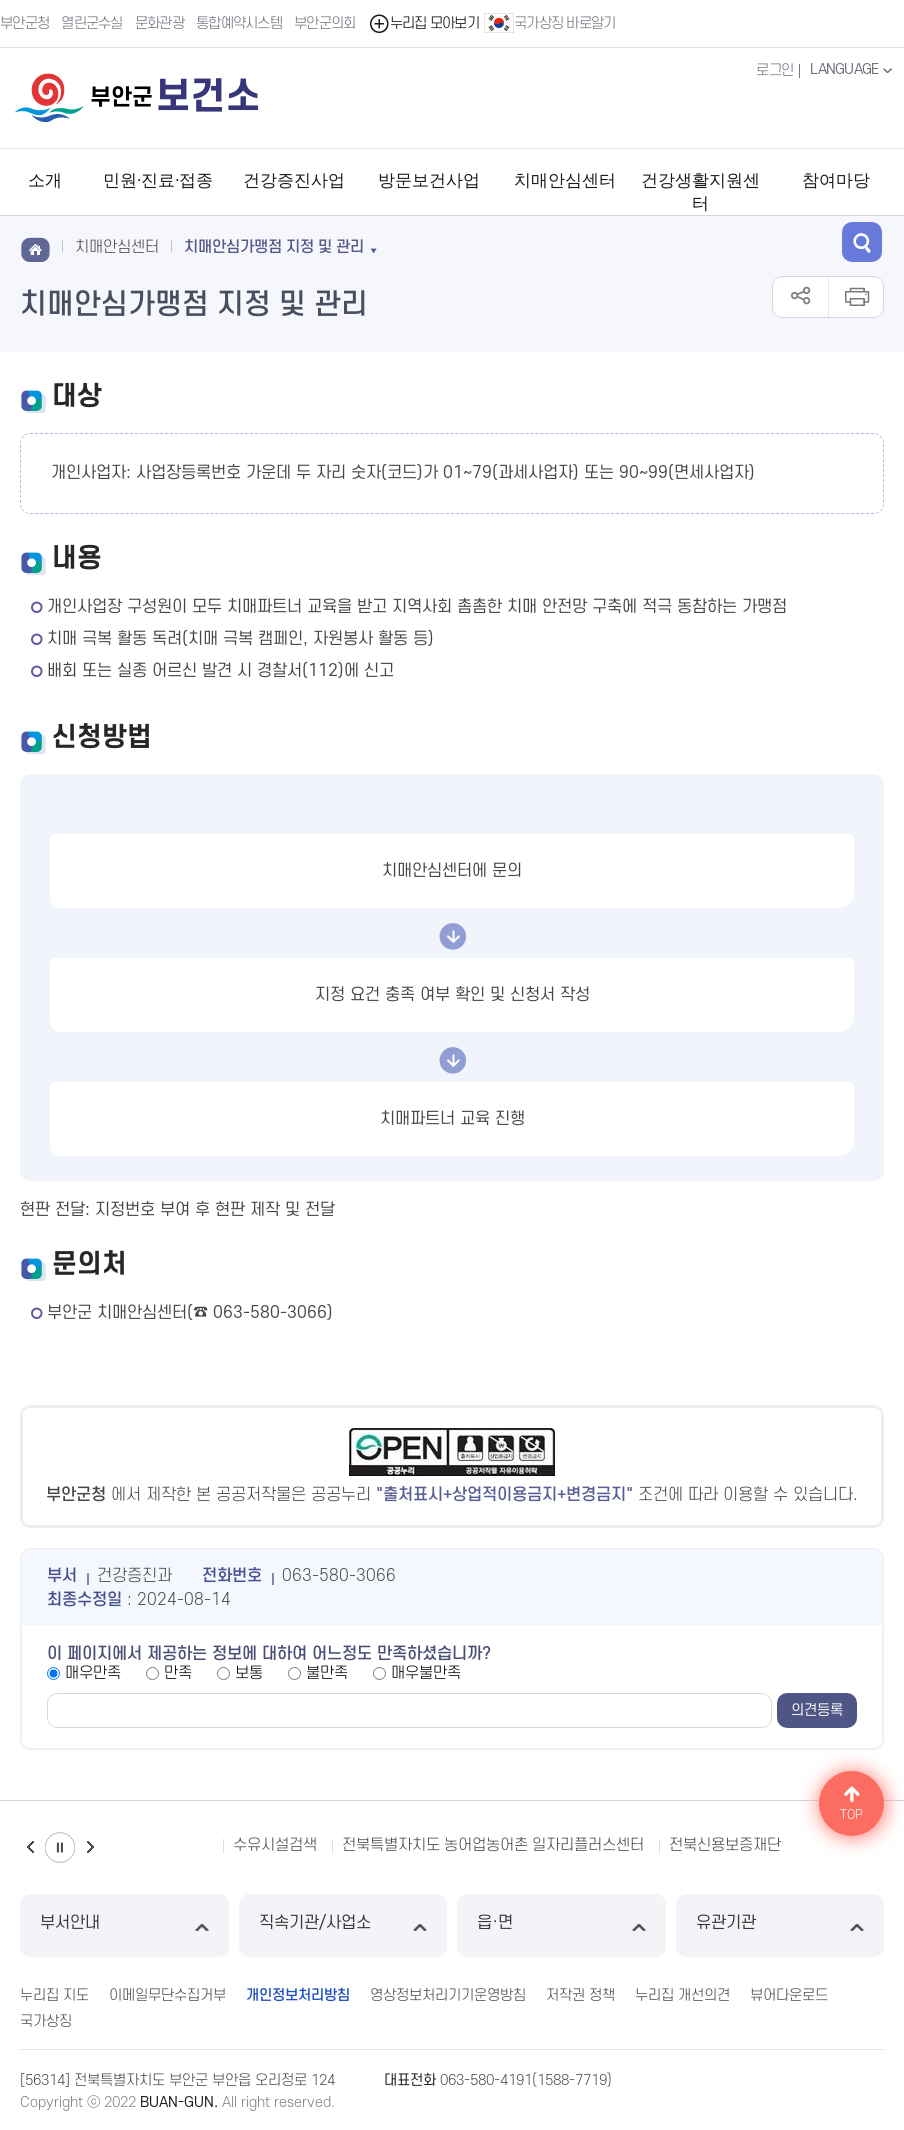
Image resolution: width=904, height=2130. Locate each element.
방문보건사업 (429, 180)
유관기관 (780, 1925)
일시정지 (60, 1847)
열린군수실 (92, 23)
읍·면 (561, 1925)
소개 (45, 180)
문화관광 (159, 23)
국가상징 (46, 2021)
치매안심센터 (565, 180)
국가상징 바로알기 (550, 23)
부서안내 (124, 1925)
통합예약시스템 (239, 23)
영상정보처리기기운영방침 (448, 1995)
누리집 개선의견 (682, 1995)
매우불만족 (426, 1673)
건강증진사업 (294, 180)
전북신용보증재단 (725, 1845)
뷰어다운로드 (789, 1995)
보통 (249, 1673)
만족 (178, 1673)
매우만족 (93, 1673)
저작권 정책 (580, 1995)
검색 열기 (862, 242)
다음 (90, 1847)
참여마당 (836, 180)
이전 (30, 1847)
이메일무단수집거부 (167, 1995)
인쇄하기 (855, 297)
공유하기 (800, 297)
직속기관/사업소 (343, 1925)
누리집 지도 (54, 1995)
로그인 (774, 70)
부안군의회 (325, 23)
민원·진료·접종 (158, 180)
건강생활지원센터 (700, 192)
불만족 (327, 1673)
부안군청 (24, 23)
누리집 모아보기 (423, 23)
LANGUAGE (853, 70)
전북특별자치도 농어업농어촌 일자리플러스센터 (493, 1845)
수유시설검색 (275, 1845)
